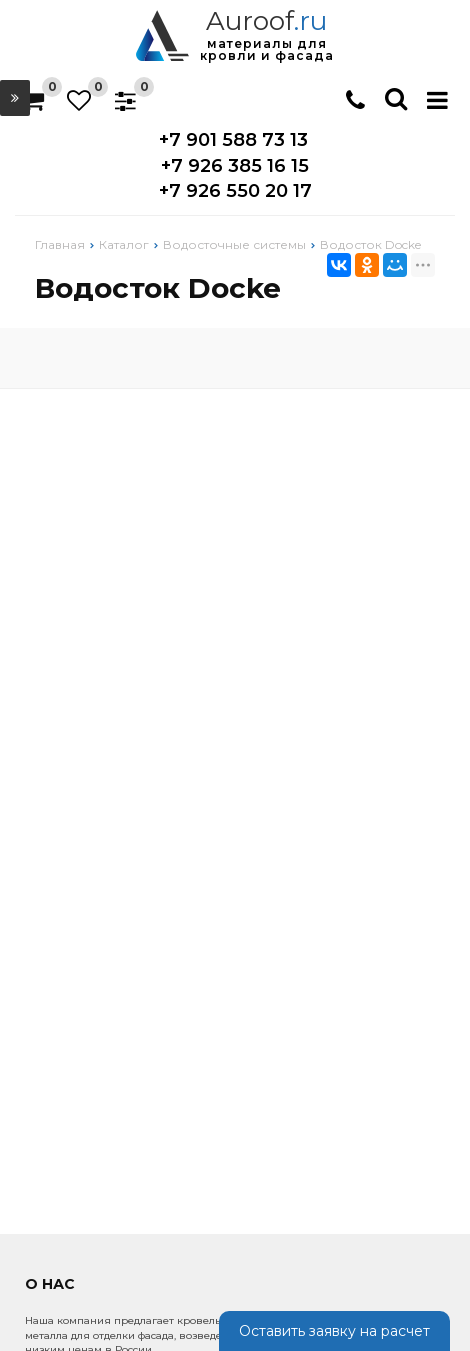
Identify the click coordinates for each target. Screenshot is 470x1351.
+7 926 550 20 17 (235, 191)
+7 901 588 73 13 (233, 140)
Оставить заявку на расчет (334, 1331)
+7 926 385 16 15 (235, 166)
